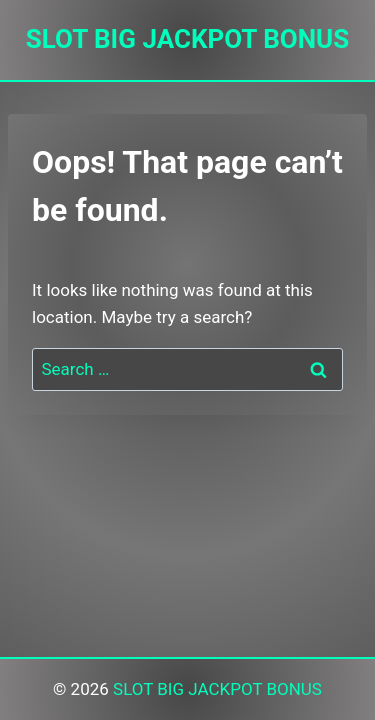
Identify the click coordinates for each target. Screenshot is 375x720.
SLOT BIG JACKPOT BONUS (217, 689)
